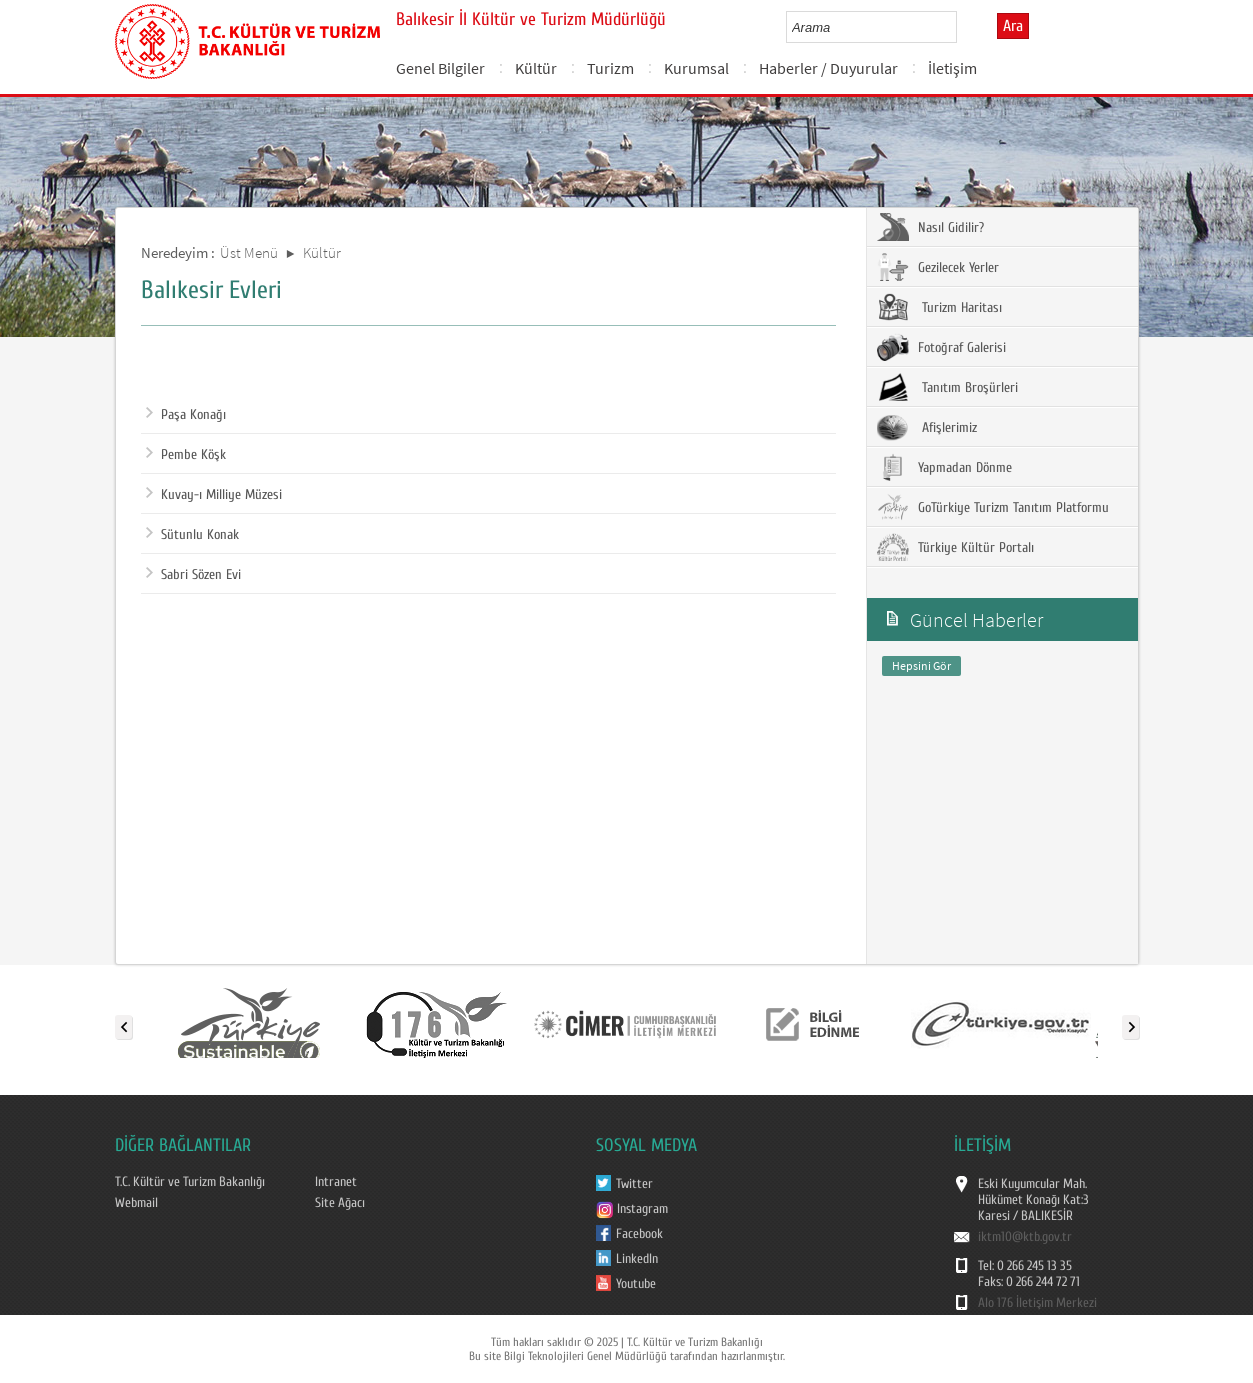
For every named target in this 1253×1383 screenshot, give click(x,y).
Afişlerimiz (927, 427)
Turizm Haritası (939, 307)
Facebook (639, 1234)
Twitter (634, 1184)
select (962, 27)
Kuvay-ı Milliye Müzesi (214, 495)
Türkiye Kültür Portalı (955, 547)
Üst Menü (249, 252)
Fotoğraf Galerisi (941, 347)
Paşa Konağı (186, 415)
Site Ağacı (340, 1203)
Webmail (136, 1203)
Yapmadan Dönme (944, 467)
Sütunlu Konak (192, 535)
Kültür (536, 68)
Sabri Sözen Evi (193, 575)
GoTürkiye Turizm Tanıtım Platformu (993, 507)
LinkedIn (637, 1259)
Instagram (632, 1209)
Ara (1013, 26)
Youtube (636, 1284)
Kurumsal (696, 68)
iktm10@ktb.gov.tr (1025, 1237)
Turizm (610, 68)
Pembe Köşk (186, 455)
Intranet (336, 1182)
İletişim (952, 68)
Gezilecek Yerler (938, 267)
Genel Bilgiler (440, 68)
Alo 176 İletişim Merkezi (1037, 1303)
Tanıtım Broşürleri (947, 387)
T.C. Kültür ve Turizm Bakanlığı (190, 1182)
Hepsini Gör (921, 665)
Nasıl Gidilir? (930, 227)
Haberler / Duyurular (828, 68)
